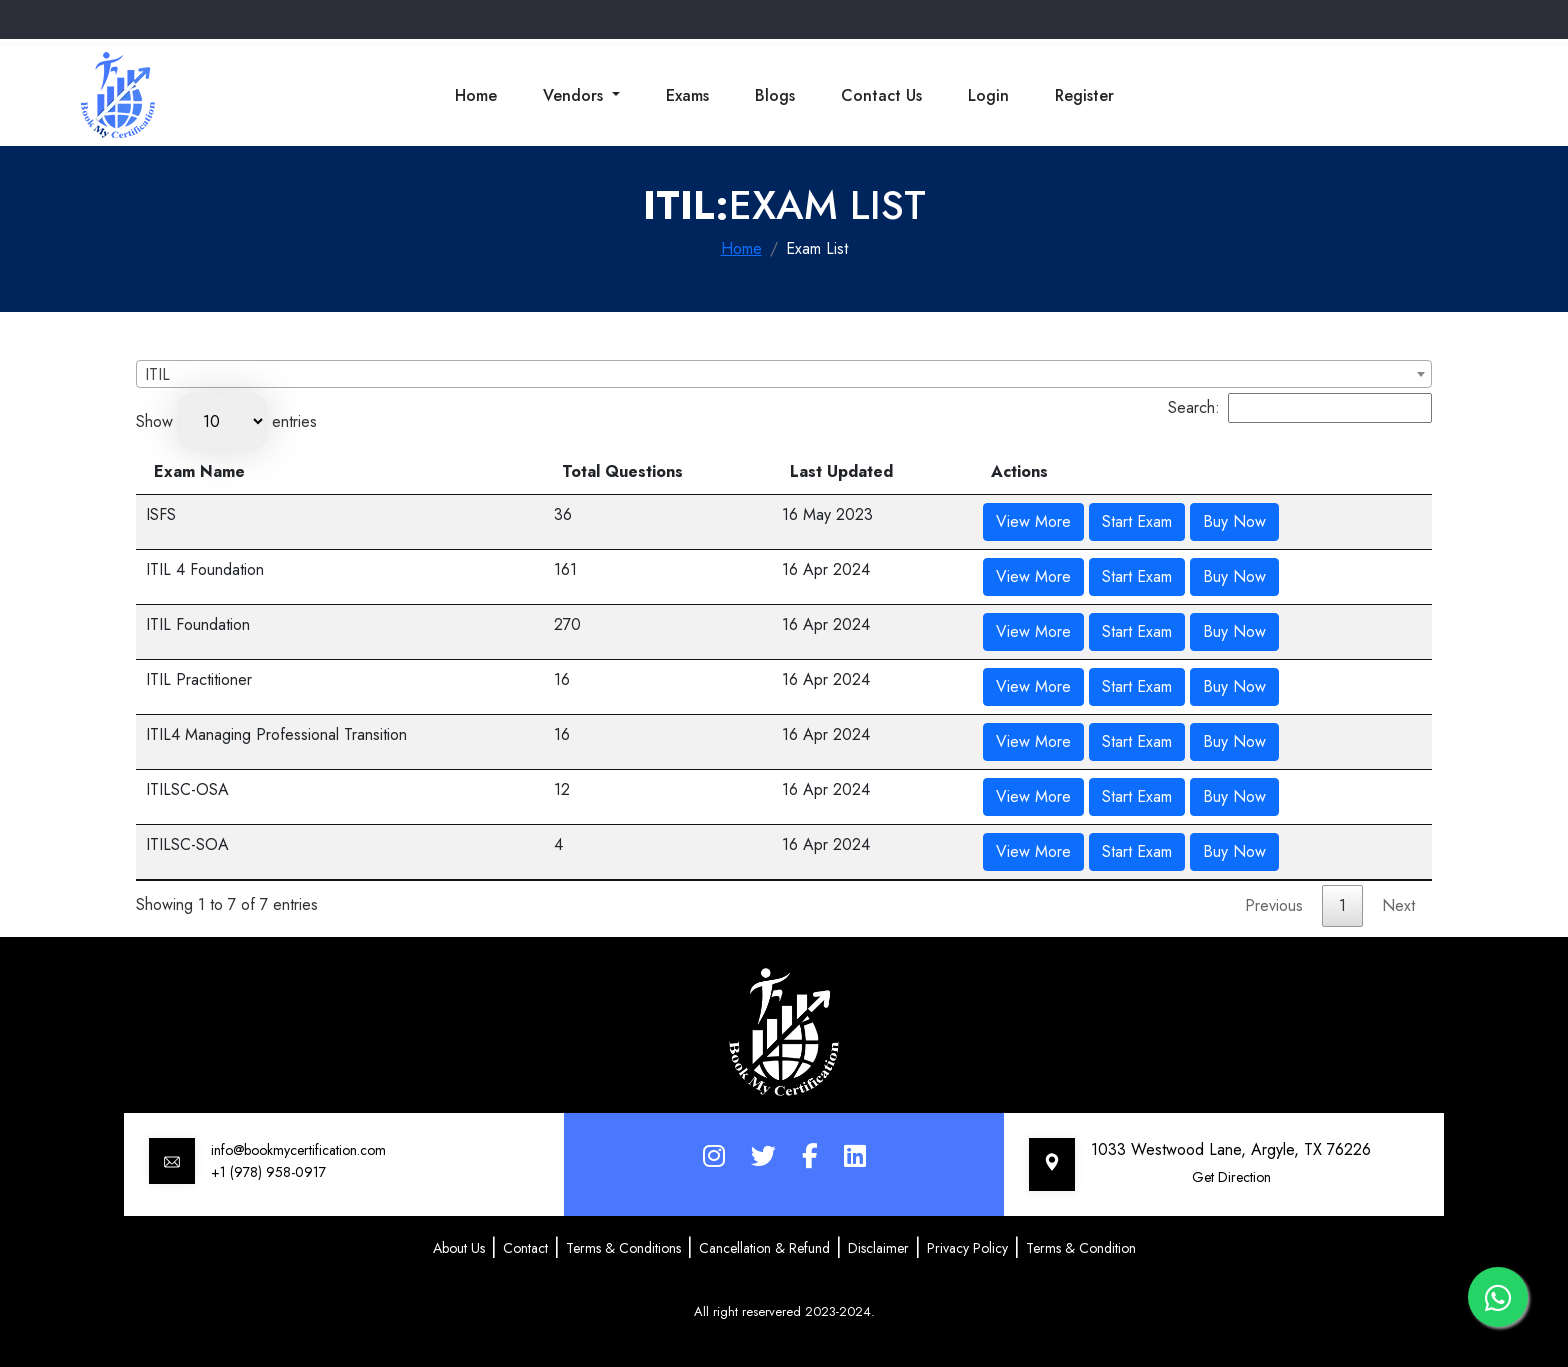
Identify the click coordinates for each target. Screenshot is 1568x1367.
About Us (459, 1248)
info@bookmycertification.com (298, 1150)
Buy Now (1234, 521)
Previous (1274, 905)
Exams (687, 95)
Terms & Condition (1081, 1248)
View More (1033, 521)
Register (1084, 95)
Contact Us (881, 95)
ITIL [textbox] (157, 374)
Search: (1300, 408)
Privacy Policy (967, 1248)
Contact (525, 1248)
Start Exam (1137, 521)
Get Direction (1231, 1177)
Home (476, 95)
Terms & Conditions (623, 1248)
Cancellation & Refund (764, 1248)
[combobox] (784, 374)
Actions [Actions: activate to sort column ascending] (1019, 471)
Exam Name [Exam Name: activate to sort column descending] (199, 471)
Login (988, 95)
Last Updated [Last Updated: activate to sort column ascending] (841, 471)
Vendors (575, 95)
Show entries (226, 421)
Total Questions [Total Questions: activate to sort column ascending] (622, 471)
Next (1398, 905)
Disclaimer (878, 1248)
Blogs (775, 95)
